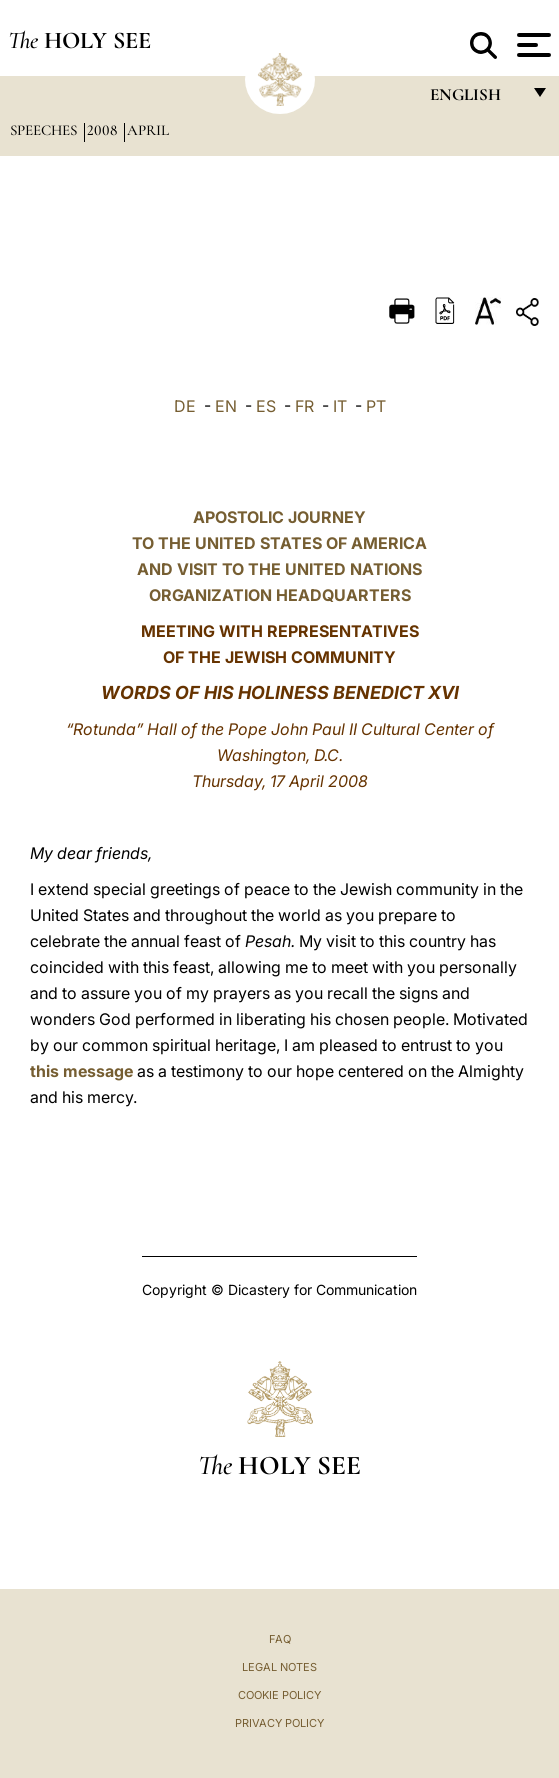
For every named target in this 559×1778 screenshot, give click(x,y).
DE (185, 406)
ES (266, 406)
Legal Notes (279, 1667)
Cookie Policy (279, 1695)
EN (226, 406)
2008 (104, 130)
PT (376, 406)
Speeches (45, 130)
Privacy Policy (279, 1723)
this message (81, 1071)
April (148, 130)
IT (340, 406)
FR (304, 406)
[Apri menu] (531, 45)
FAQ (280, 1639)
